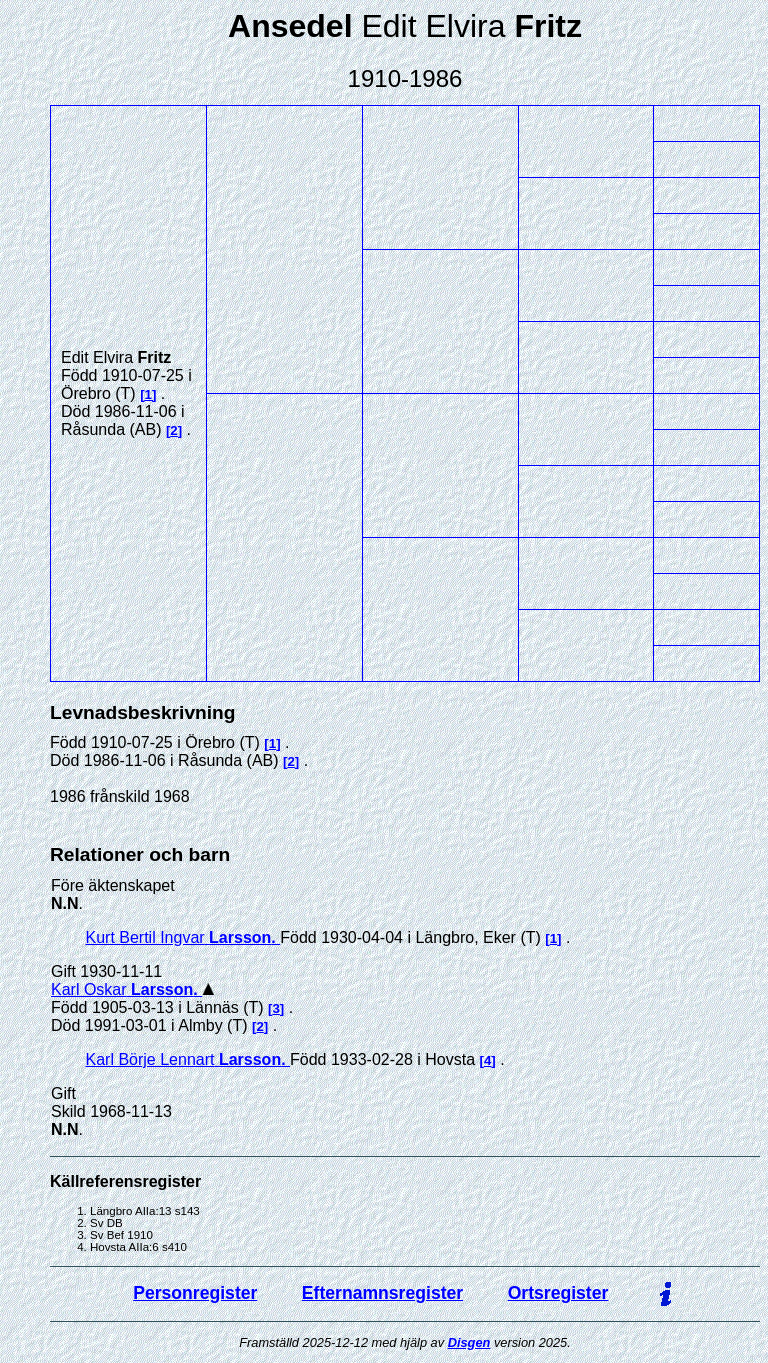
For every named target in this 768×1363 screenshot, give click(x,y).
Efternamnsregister (382, 1293)
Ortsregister (558, 1293)
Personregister (195, 1293)
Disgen (469, 1342)
